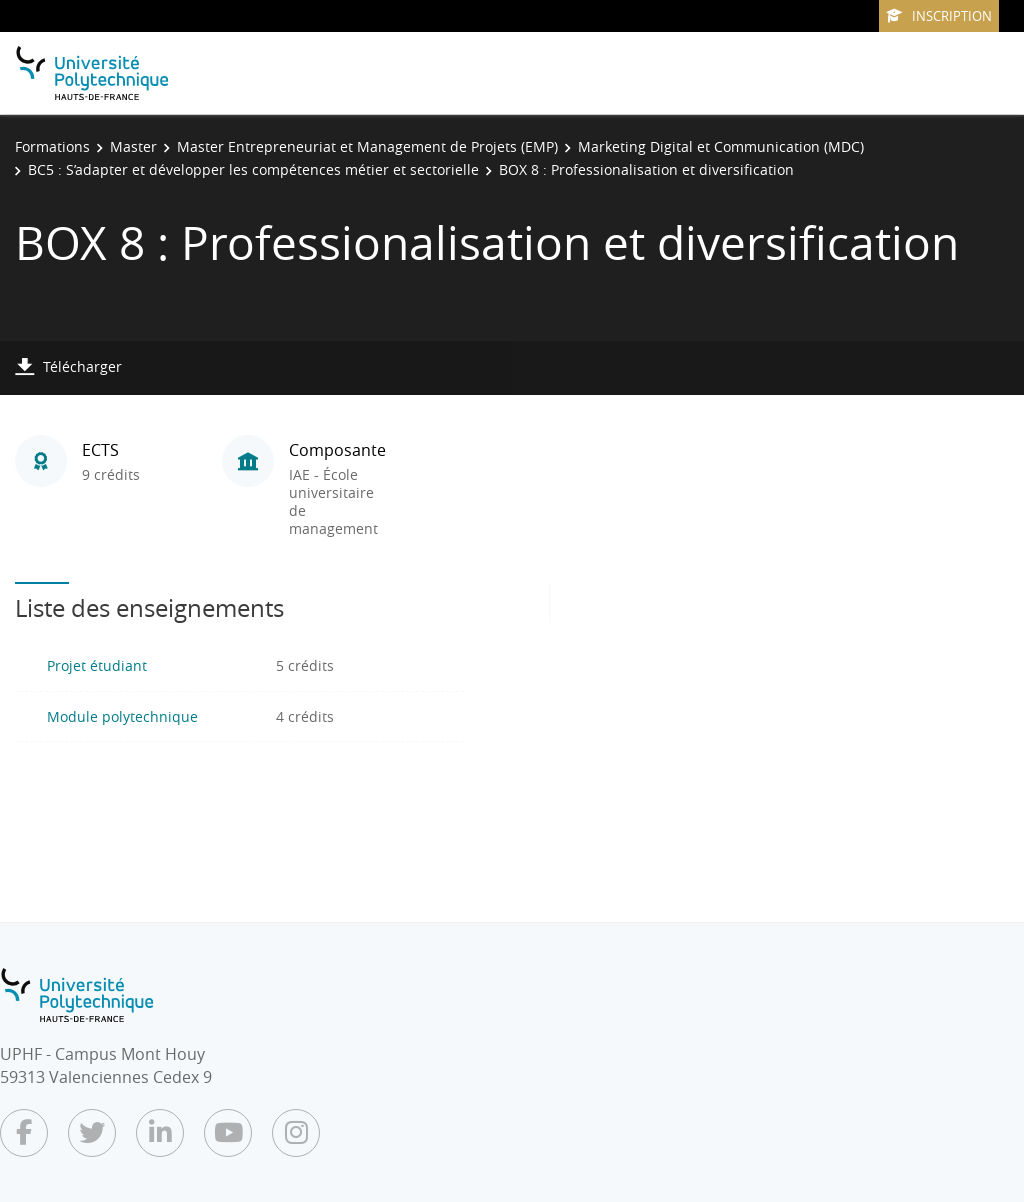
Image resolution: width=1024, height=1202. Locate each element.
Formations (52, 146)
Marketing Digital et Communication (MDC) (721, 146)
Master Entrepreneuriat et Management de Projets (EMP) (367, 146)
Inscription (939, 16)
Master (133, 146)
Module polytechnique (122, 716)
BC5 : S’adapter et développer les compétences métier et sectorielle (253, 169)
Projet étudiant (97, 665)
